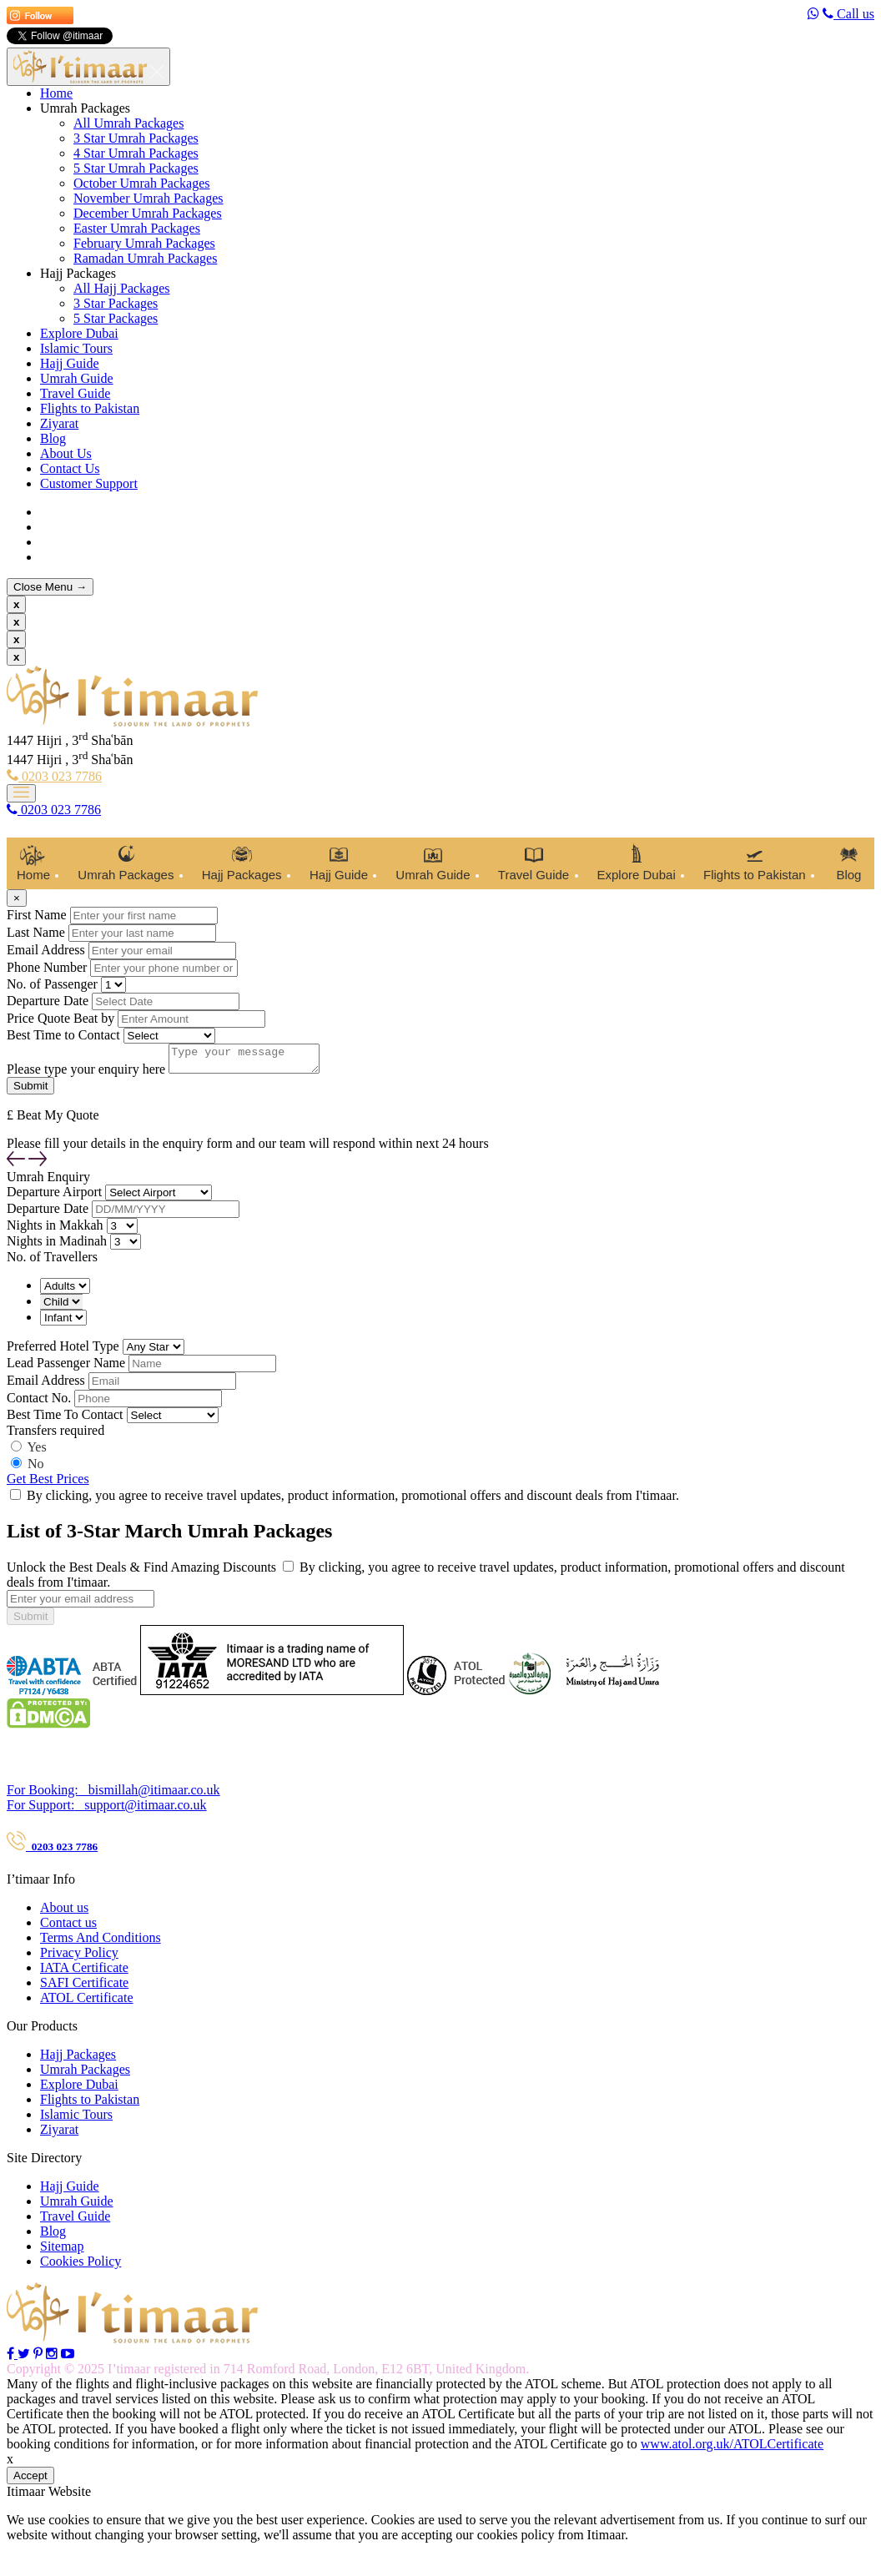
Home (56, 93)
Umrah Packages (85, 108)
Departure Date (47, 1001)
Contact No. (39, 1403)
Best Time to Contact (63, 1035)
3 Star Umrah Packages (136, 138)
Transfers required (55, 1435)
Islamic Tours (76, 348)
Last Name (36, 932)
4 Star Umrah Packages (136, 153)
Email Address (46, 950)
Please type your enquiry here (86, 1074)
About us (64, 1912)
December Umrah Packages (147, 213)
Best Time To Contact (65, 1419)
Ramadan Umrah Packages (145, 258)
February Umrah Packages (144, 243)
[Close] (17, 898)
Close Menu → (50, 587)
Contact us (68, 1927)
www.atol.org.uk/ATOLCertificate (732, 2449)
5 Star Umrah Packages (136, 168)
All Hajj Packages (121, 288)
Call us (848, 14)
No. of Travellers (52, 1262)
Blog (53, 438)
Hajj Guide (69, 363)
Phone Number (47, 967)
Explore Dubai (79, 333)
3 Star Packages (115, 303)
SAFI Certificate (84, 1987)
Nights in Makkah (55, 1230)
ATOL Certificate (86, 2002)
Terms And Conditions (100, 1942)
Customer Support (89, 483)
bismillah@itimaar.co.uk (113, 1795)
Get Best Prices (48, 1484)
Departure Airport (54, 1197)
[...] (80, 1604)
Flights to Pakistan (89, 408)
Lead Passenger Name (66, 1368)
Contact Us (70, 468)
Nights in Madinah (57, 1246)
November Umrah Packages (148, 198)
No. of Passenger (52, 984)
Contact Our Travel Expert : (74, 1762)
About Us (66, 453)
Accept (30, 2480)
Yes (36, 1452)
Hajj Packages (78, 273)
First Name (37, 915)
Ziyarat (59, 423)
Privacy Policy (79, 1957)
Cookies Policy (80, 2266)
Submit (30, 1621)
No (36, 1469)
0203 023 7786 (54, 776)
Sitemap (61, 2251)
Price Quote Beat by (60, 1018)
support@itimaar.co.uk (107, 1810)
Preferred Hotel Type (63, 1351)
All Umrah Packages (128, 123)
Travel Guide (75, 393)
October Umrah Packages (141, 183)
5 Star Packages (115, 318)
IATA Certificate (84, 1972)
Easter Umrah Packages (136, 228)
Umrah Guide (76, 378)
